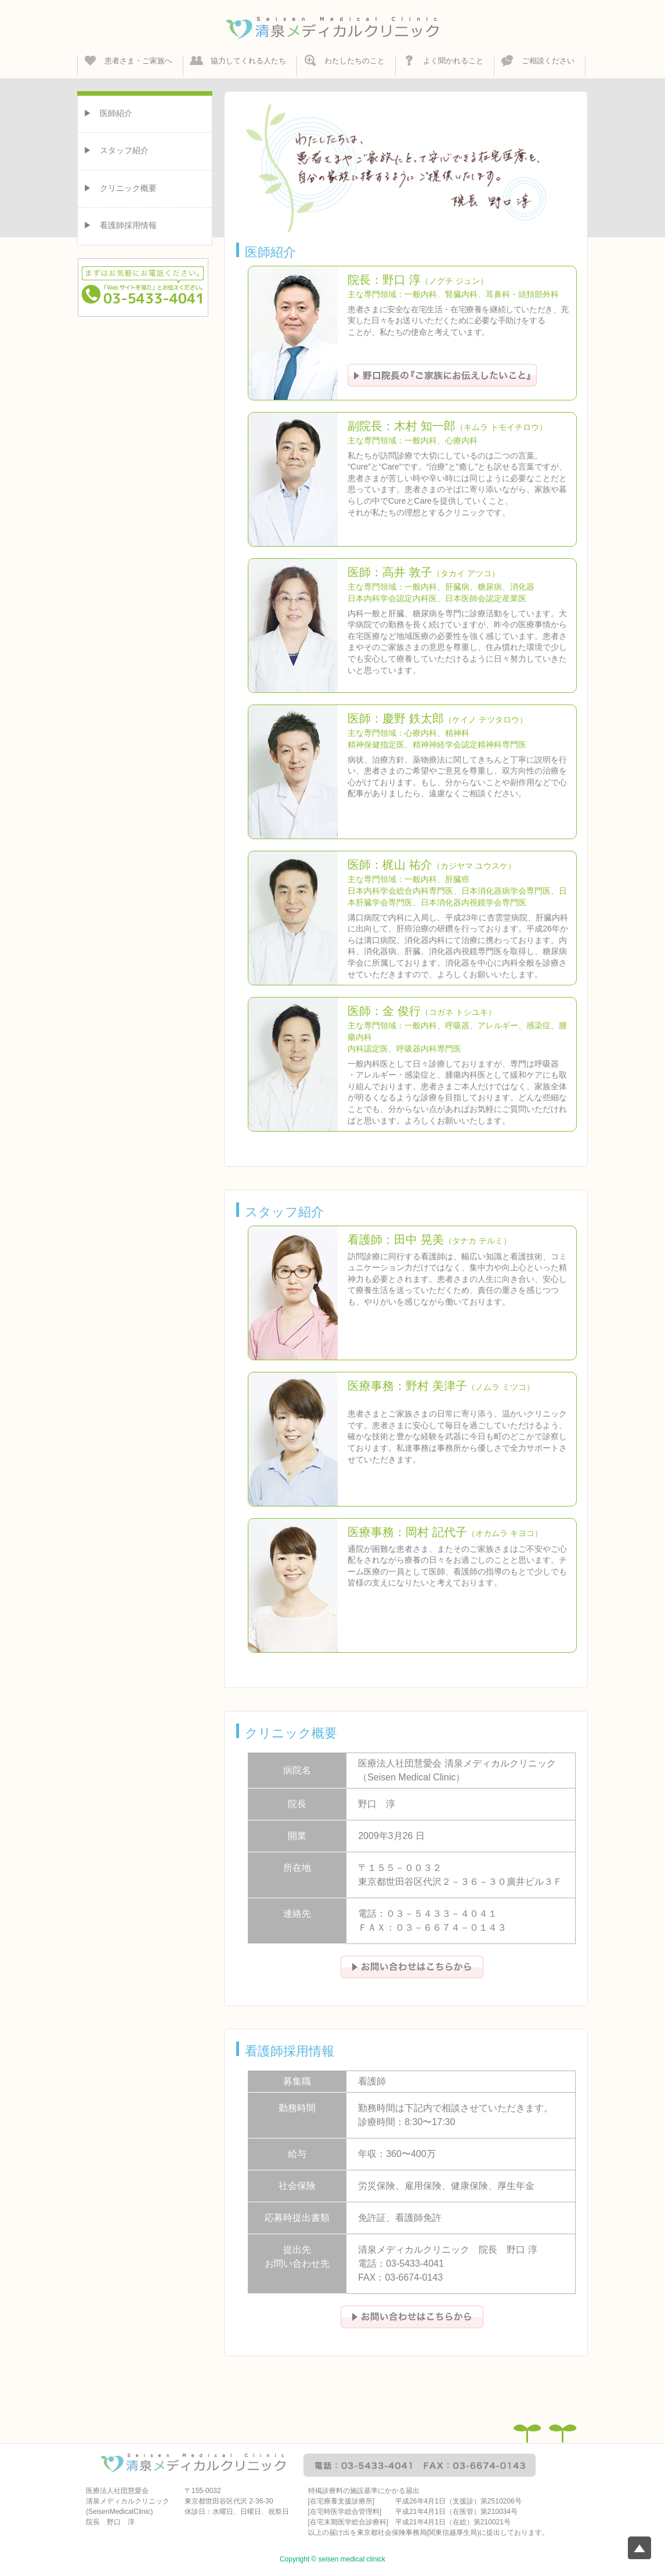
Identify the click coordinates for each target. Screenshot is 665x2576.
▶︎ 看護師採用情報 (120, 225)
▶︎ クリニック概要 (120, 188)
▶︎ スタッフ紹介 (116, 150)
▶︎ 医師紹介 (108, 113)
